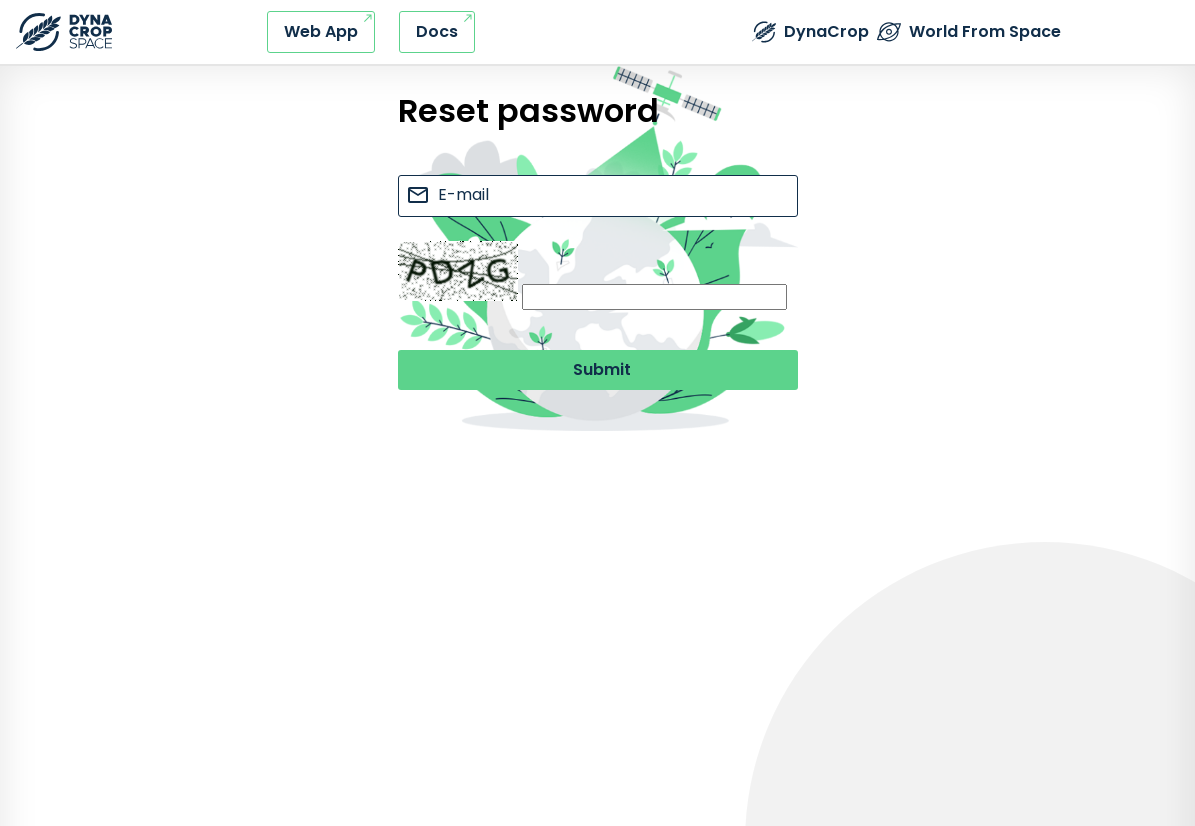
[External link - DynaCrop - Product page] (810, 32)
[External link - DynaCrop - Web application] (321, 32)
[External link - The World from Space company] (969, 32)
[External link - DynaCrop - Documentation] (437, 32)
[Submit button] (598, 370)
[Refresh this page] (64, 32)
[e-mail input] (598, 196)
